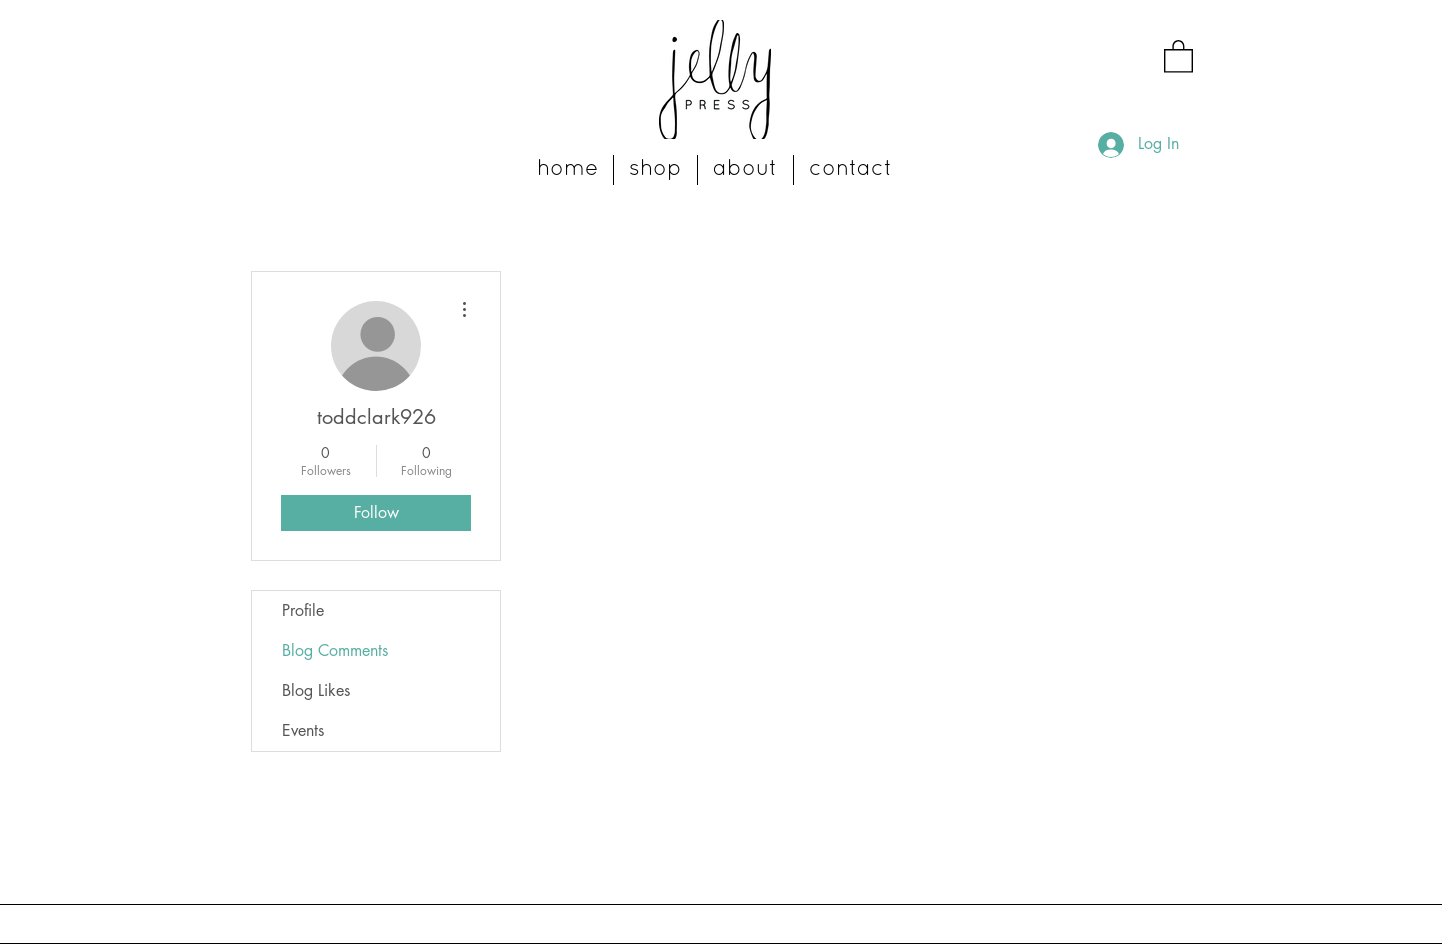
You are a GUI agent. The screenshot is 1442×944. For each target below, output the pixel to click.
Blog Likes (316, 690)
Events (303, 730)
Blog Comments (335, 650)
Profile (303, 610)
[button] (1178, 55)
